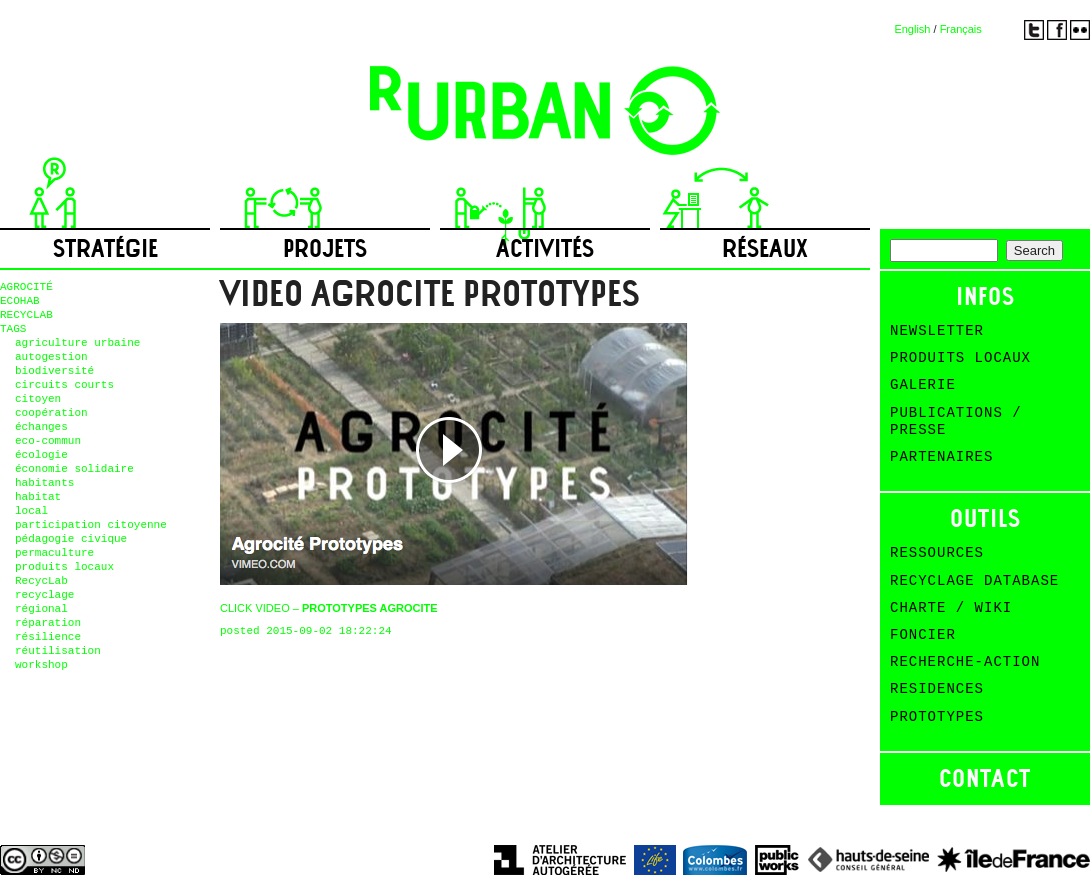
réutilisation (58, 651)
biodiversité (54, 371)
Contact (985, 778)
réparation (48, 623)
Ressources (937, 553)
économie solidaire (74, 469)
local (31, 511)
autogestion (51, 357)
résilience (48, 637)
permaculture (54, 553)
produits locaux (64, 567)
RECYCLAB (26, 315)
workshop (41, 665)
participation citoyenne (91, 525)
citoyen (38, 399)
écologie (41, 455)
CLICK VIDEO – (329, 608)
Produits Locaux (960, 358)
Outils (985, 518)
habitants (44, 483)
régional (41, 609)
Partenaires (941, 457)
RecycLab (41, 581)
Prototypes (937, 717)
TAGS (13, 329)
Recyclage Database (974, 581)
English (912, 29)
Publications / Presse (956, 421)
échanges (41, 427)
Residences (937, 689)
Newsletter (937, 331)
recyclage (44, 595)
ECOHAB (20, 301)
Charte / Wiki (951, 608)
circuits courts (64, 385)
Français (961, 29)
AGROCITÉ (26, 287)
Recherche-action (965, 662)
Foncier (923, 635)
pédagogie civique (71, 539)
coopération (51, 413)
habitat (38, 497)
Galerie (923, 385)
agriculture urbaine (77, 343)
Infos (985, 296)
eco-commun (48, 441)
